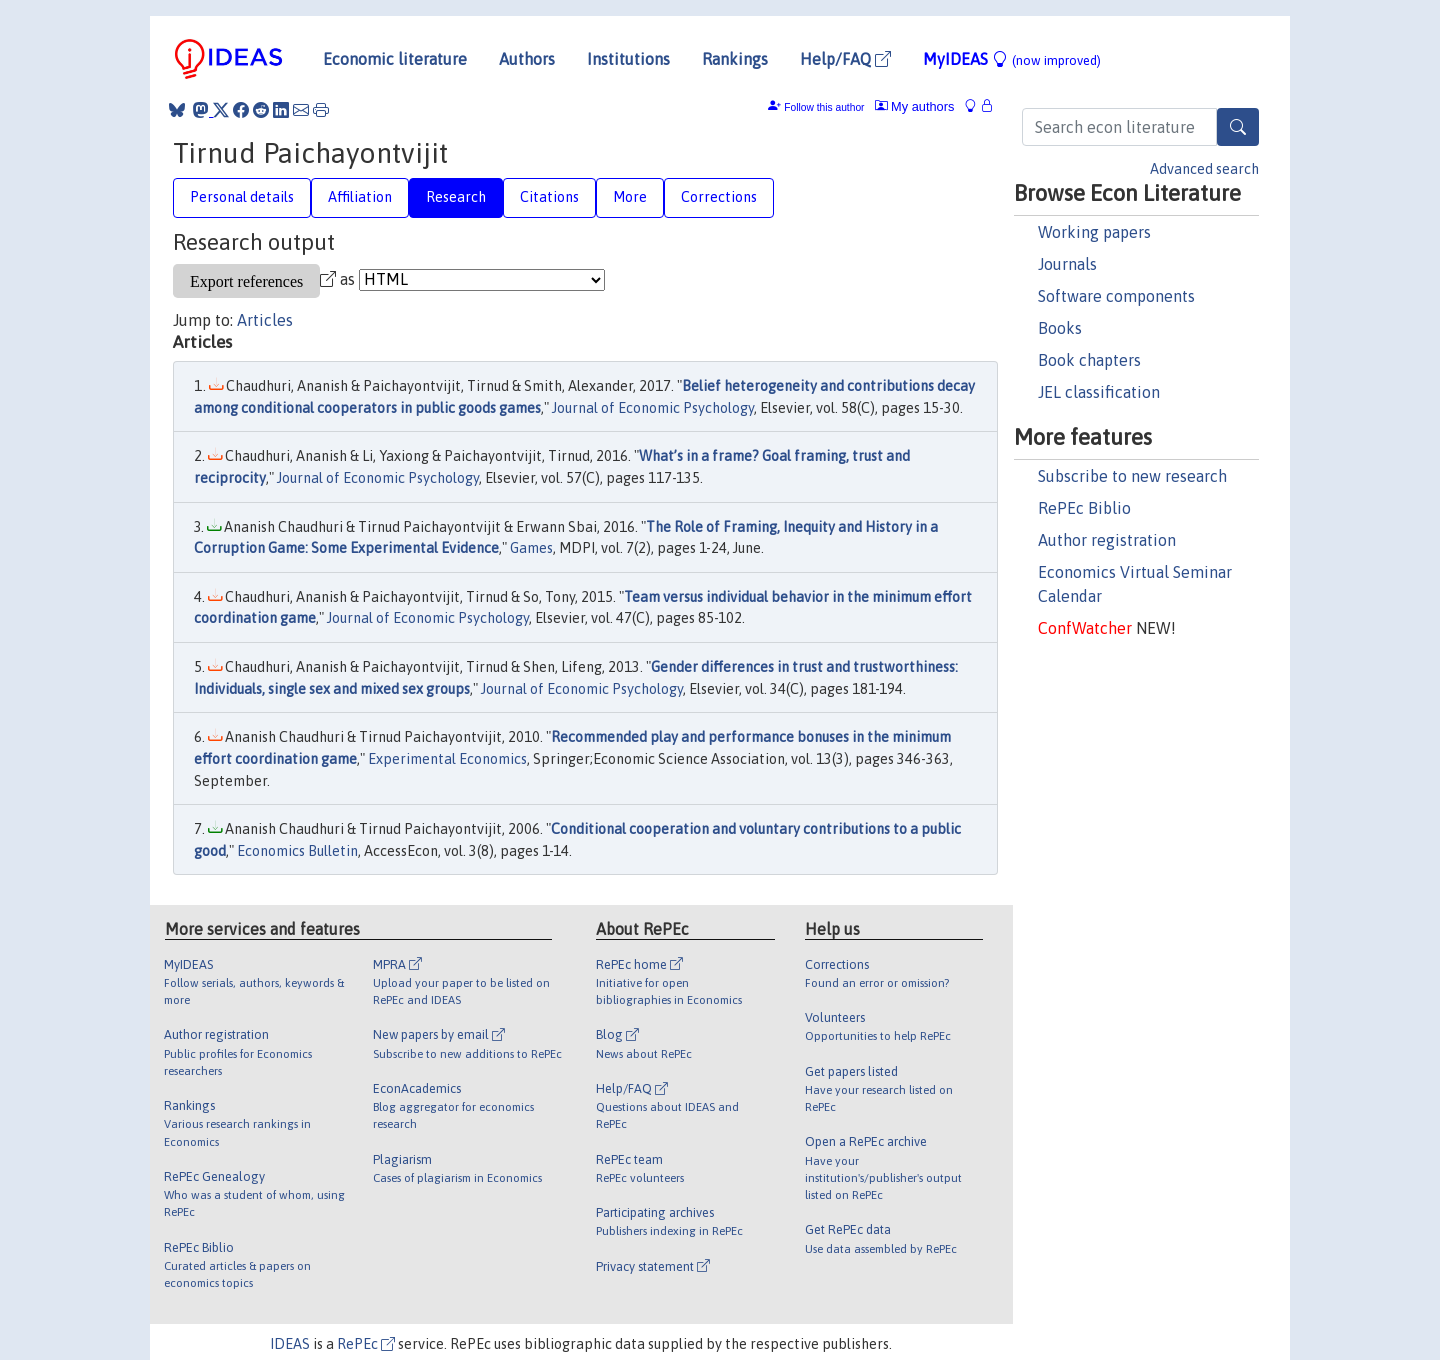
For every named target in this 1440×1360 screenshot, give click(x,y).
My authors (915, 106)
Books (1060, 328)
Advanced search (1204, 169)
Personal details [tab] (242, 197)
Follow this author (824, 107)
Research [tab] (456, 197)
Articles (265, 320)
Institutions (628, 59)
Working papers (1094, 232)
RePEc (366, 1344)
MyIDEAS (1012, 59)
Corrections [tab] (719, 197)
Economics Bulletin (297, 851)
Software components (1116, 296)
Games (531, 548)
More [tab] (630, 197)
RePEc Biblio (1084, 508)
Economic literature (395, 59)
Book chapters (1089, 360)
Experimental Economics (447, 759)
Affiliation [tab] (360, 197)
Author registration (1107, 540)
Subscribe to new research (1132, 476)
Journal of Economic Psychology (653, 408)
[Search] (1238, 127)
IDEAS (290, 1344)
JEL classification (1099, 392)
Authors (527, 59)
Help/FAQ (845, 59)
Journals (1067, 264)
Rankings (735, 59)
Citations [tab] (549, 197)
